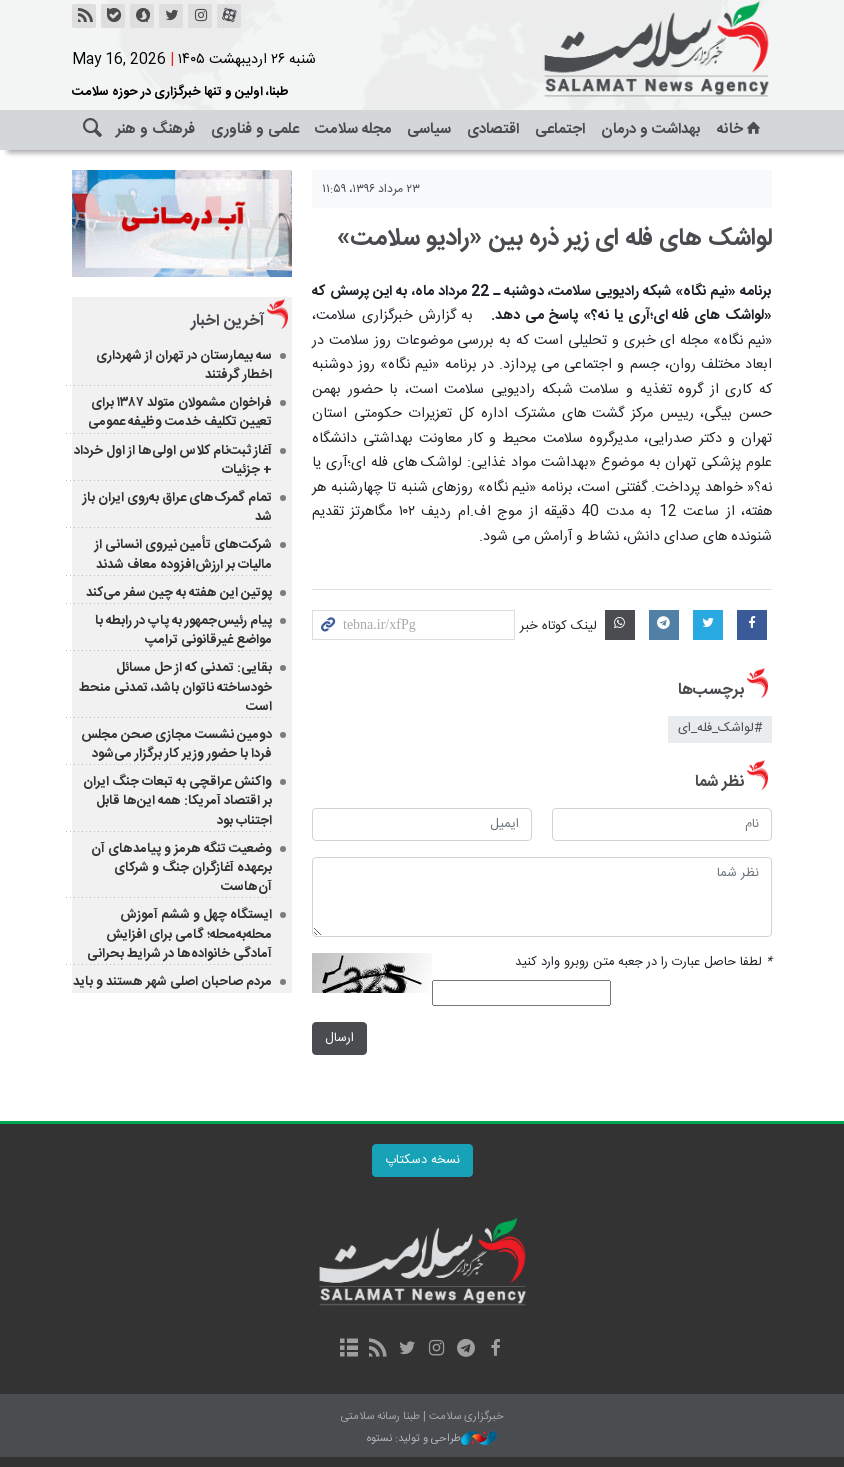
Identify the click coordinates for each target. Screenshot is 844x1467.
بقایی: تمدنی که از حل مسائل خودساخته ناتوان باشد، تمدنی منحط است (175, 687)
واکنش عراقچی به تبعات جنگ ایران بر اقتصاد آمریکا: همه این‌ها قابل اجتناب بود (177, 801)
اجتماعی (560, 129)
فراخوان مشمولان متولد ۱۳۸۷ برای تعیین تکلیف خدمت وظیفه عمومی (180, 412)
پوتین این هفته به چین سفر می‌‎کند (179, 593)
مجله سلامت (353, 129)
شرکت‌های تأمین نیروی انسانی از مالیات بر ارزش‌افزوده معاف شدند (183, 554)
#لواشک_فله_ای (720, 728)
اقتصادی (493, 129)
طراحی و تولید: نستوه (432, 1439)
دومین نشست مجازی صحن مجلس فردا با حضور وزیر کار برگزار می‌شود (176, 744)
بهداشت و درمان (651, 129)
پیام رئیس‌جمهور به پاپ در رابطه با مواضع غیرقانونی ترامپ (183, 630)
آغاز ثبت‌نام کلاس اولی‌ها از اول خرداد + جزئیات (173, 460)
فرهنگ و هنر (155, 129)
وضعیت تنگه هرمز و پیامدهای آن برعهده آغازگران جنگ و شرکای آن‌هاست (181, 868)
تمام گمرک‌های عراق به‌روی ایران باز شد (177, 507)
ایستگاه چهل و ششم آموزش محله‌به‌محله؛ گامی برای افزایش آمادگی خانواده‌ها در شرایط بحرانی (179, 934)
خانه (740, 129)
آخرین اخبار (227, 321)
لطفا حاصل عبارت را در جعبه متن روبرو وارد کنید (643, 962)
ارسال (339, 1038)
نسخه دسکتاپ (422, 1160)
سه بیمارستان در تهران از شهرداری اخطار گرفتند (184, 365)
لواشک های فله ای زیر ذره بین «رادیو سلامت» (554, 239)
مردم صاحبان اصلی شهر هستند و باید (172, 982)
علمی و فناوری (255, 129)
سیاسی (429, 129)
